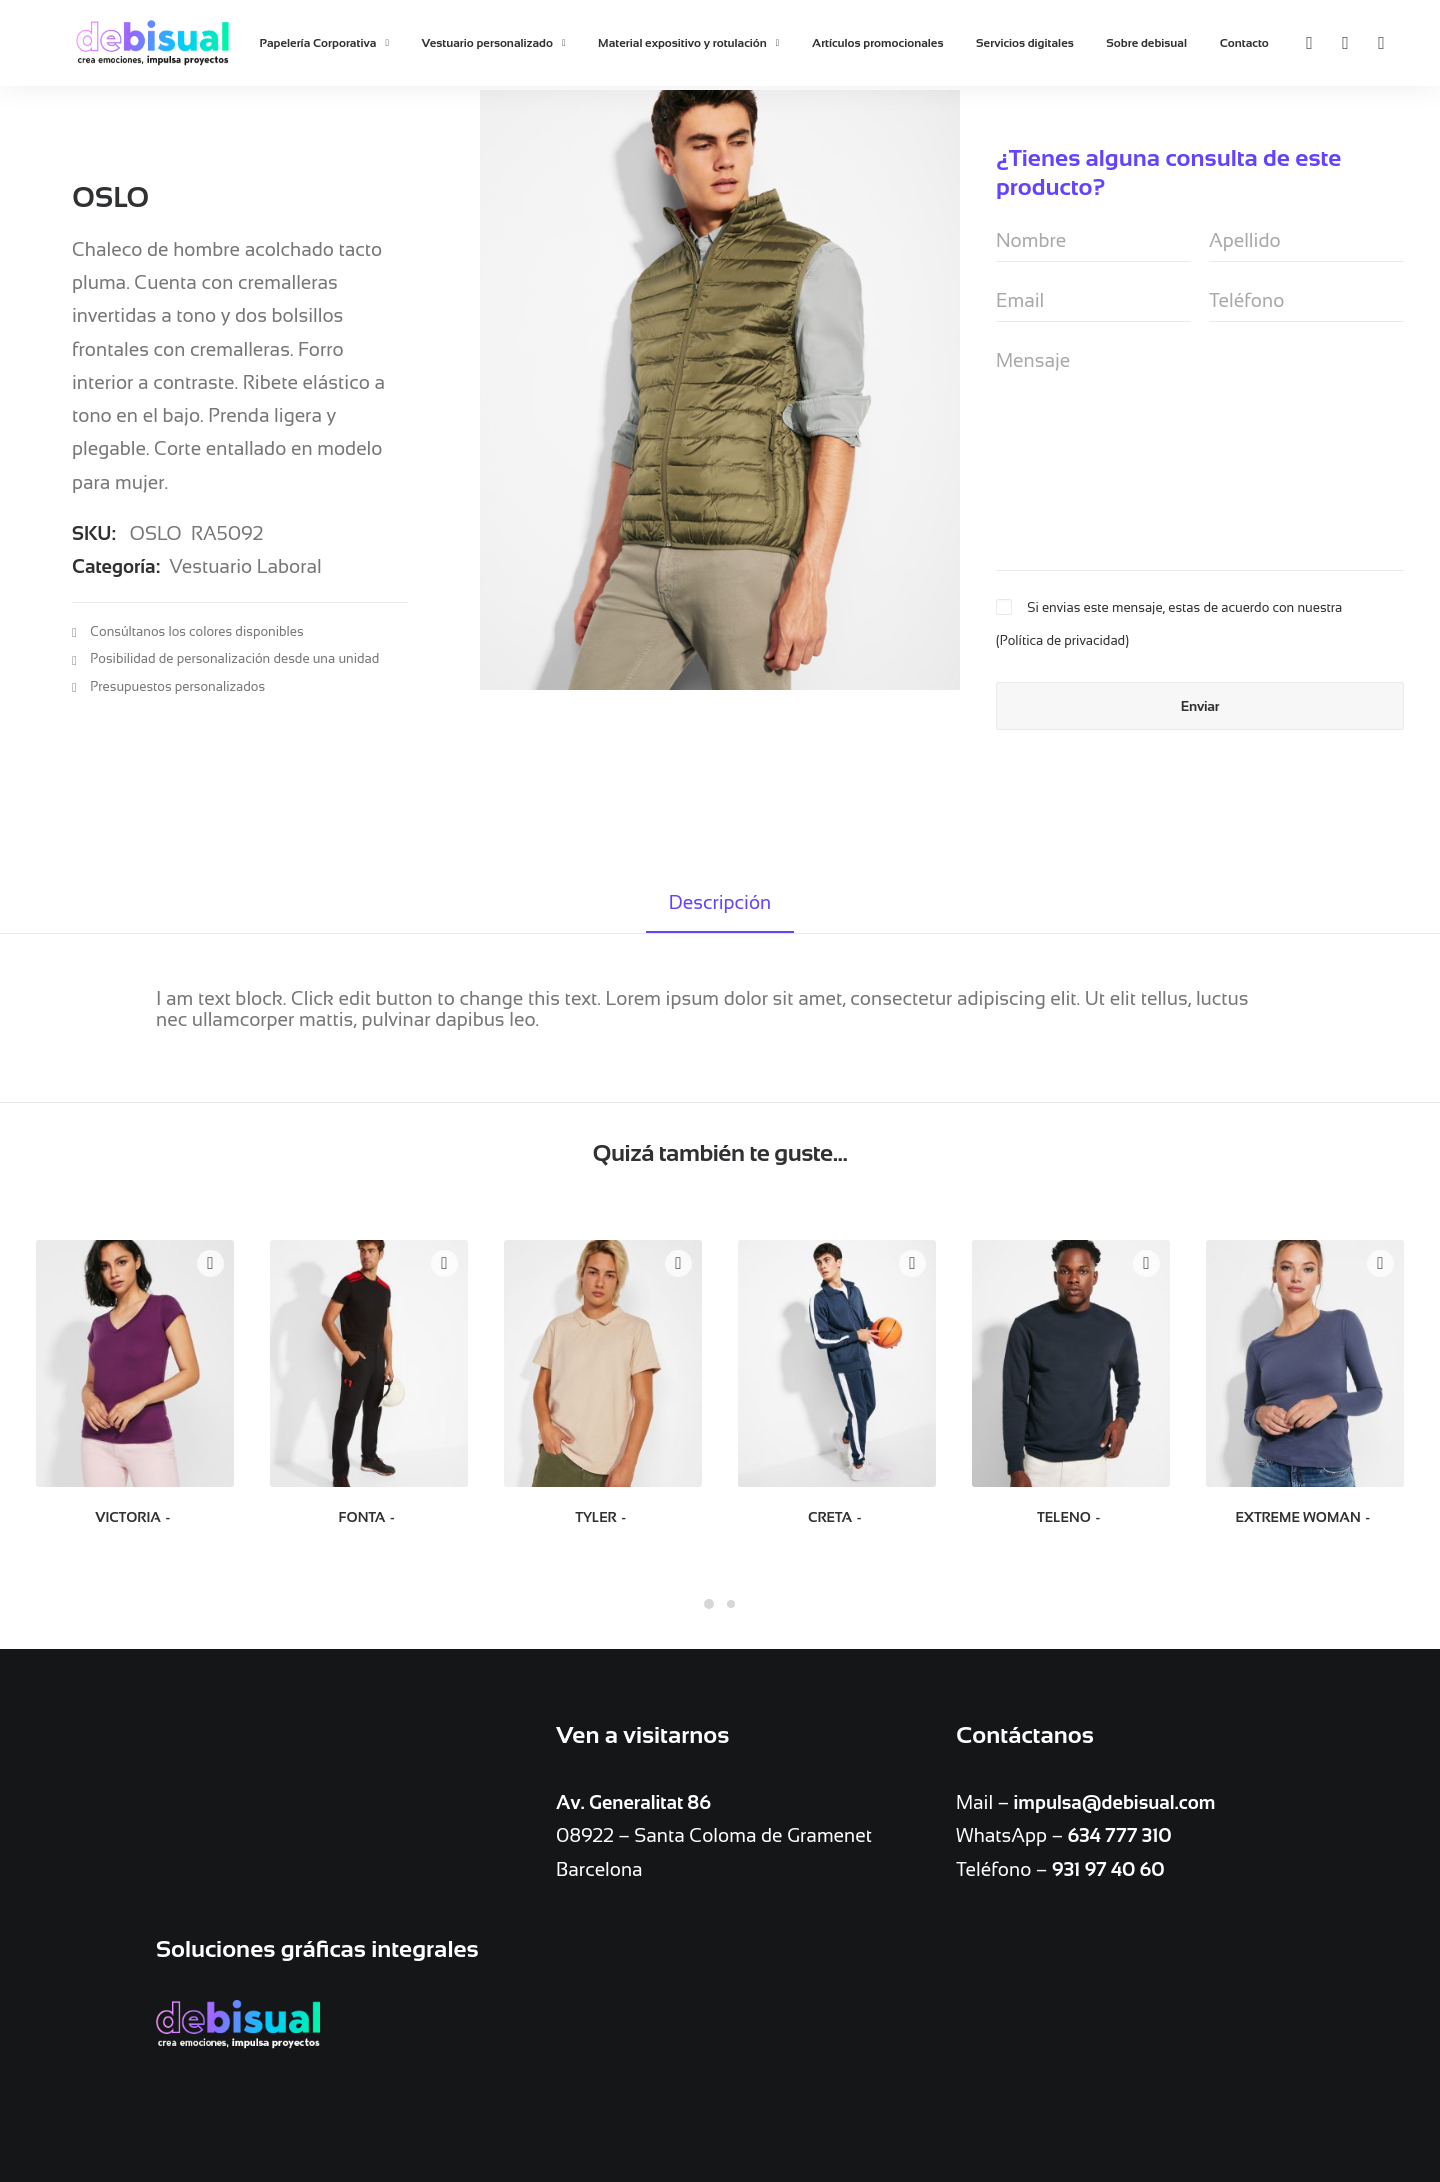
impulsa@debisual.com (1115, 1803)
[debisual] (152, 43)
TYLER (602, 1517)
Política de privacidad (1062, 640)
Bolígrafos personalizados (563, 2027)
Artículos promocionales (877, 43)
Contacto (1244, 43)
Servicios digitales (1025, 43)
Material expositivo (537, 2059)
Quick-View (210, 1263)
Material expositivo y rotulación (688, 43)
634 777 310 (1119, 1836)
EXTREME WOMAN (1304, 1517)
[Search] (1371, 43)
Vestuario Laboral (245, 548)
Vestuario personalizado (494, 43)
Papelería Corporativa (324, 43)
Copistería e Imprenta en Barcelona (330, 2027)
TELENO (1071, 1517)
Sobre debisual (1146, 43)
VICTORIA (135, 1517)
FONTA (369, 1517)
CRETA (837, 1517)
